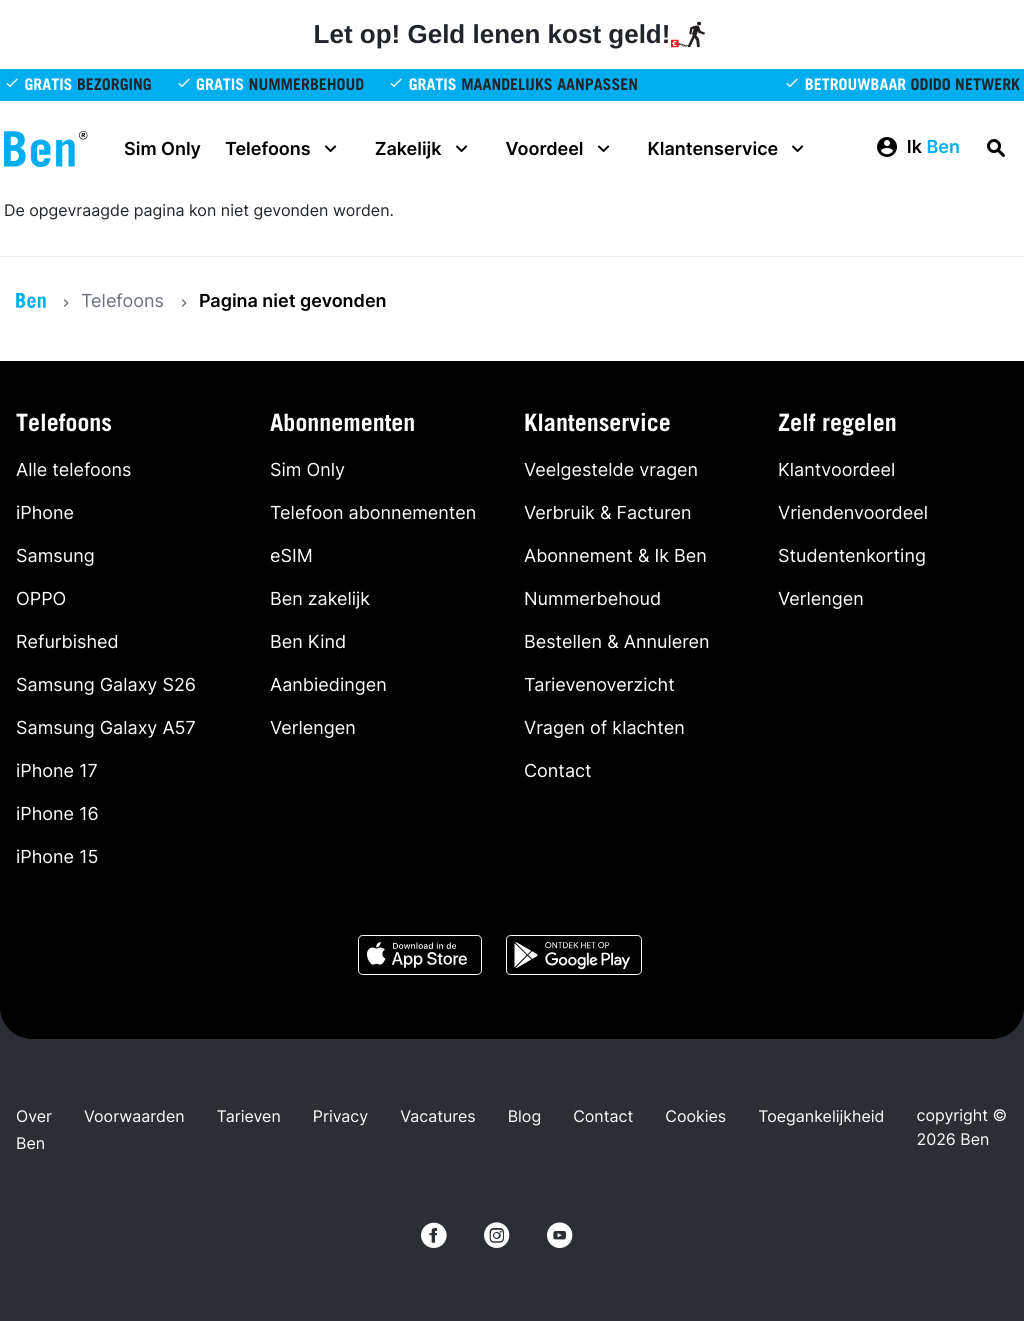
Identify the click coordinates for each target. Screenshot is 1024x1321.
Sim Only (162, 149)
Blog (525, 1116)
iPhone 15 (57, 857)
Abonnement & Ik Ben (615, 556)
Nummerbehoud (592, 599)
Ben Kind (308, 642)
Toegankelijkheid (821, 1116)
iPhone (45, 513)
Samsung (55, 556)
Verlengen (313, 728)
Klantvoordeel (836, 470)
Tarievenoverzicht (599, 685)
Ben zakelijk (320, 599)
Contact (558, 771)
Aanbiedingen (328, 685)
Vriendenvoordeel (853, 513)
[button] (917, 148)
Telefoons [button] (284, 149)
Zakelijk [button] (424, 149)
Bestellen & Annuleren (617, 642)
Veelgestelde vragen (611, 470)
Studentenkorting (852, 556)
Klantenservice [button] (729, 149)
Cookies (695, 1116)
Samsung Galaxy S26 (106, 685)
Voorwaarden (134, 1116)
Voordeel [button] (561, 149)
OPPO (41, 599)
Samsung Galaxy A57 (106, 728)
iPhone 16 (57, 814)
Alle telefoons (73, 470)
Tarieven (249, 1116)
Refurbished (67, 642)
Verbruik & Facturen (608, 513)
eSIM (291, 556)
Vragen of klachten (604, 728)
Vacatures (437, 1116)
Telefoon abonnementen (373, 513)
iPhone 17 (57, 771)
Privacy (340, 1116)
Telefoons (122, 301)
